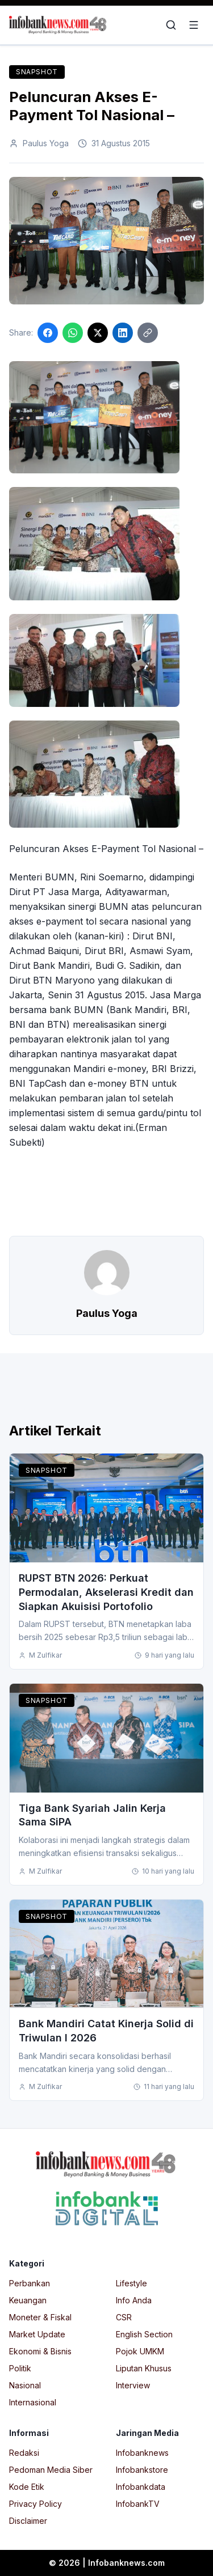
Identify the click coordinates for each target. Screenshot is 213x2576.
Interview (133, 2385)
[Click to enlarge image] (106, 241)
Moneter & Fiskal (40, 2317)
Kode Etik (26, 2487)
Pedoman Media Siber (51, 2470)
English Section (144, 2334)
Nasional (25, 2385)
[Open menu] (193, 25)
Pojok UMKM (140, 2351)
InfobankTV (138, 2504)
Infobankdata (140, 2487)
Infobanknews (142, 2453)
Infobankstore (142, 2470)
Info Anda (134, 2300)
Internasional (32, 2402)
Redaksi (24, 2453)
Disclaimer (28, 2521)
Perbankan (29, 2283)
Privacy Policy (35, 2504)
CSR (124, 2317)
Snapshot (37, 71)
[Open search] (171, 25)
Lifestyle (131, 2283)
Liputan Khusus (144, 2368)
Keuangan (28, 2300)
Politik (20, 2368)
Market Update (37, 2334)
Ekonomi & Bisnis (40, 2351)
